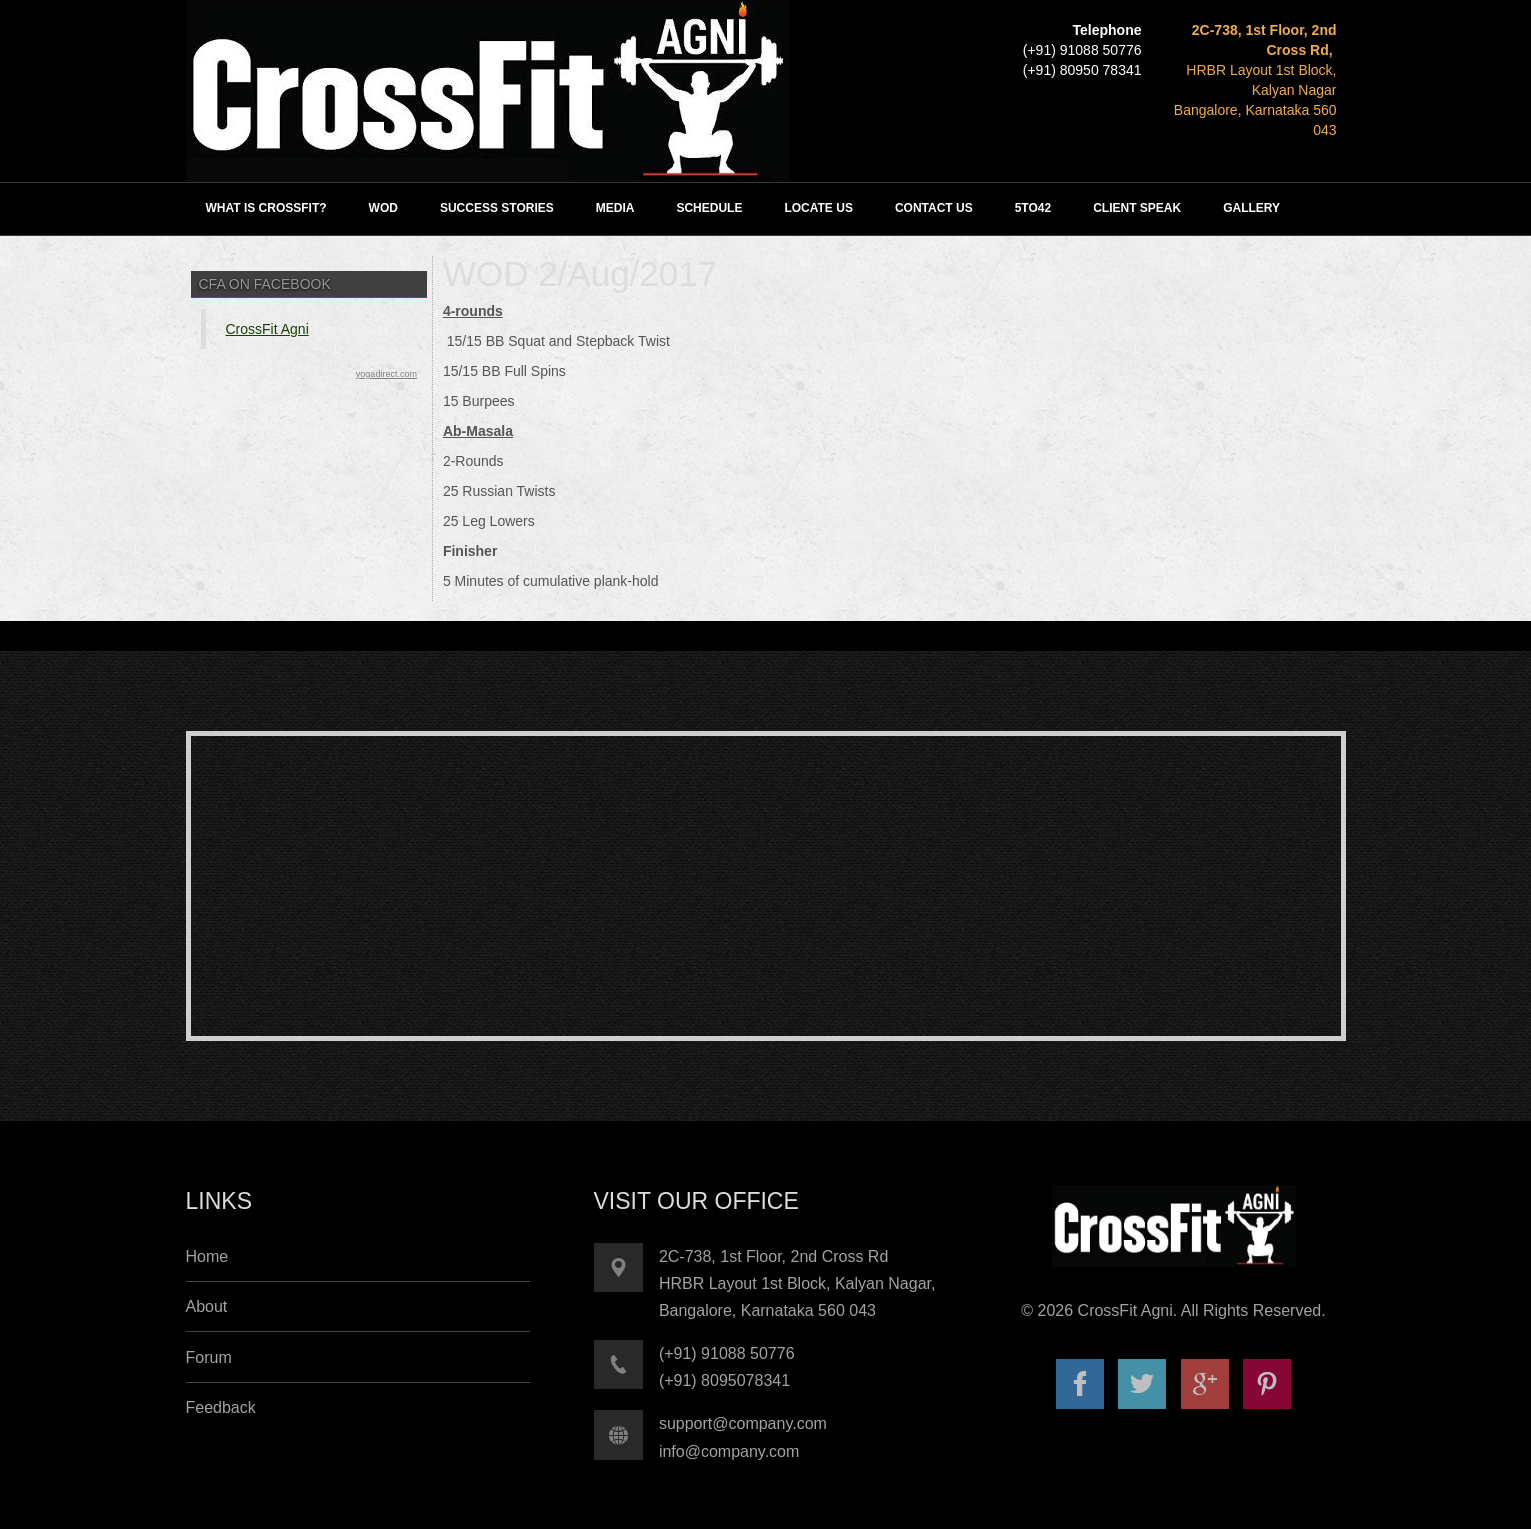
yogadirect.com (386, 374)
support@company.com (743, 1423)
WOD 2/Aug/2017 (580, 273)
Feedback (221, 1407)
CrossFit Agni (267, 329)
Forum (209, 1357)
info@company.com (729, 1451)
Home (207, 1256)
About (207, 1306)
